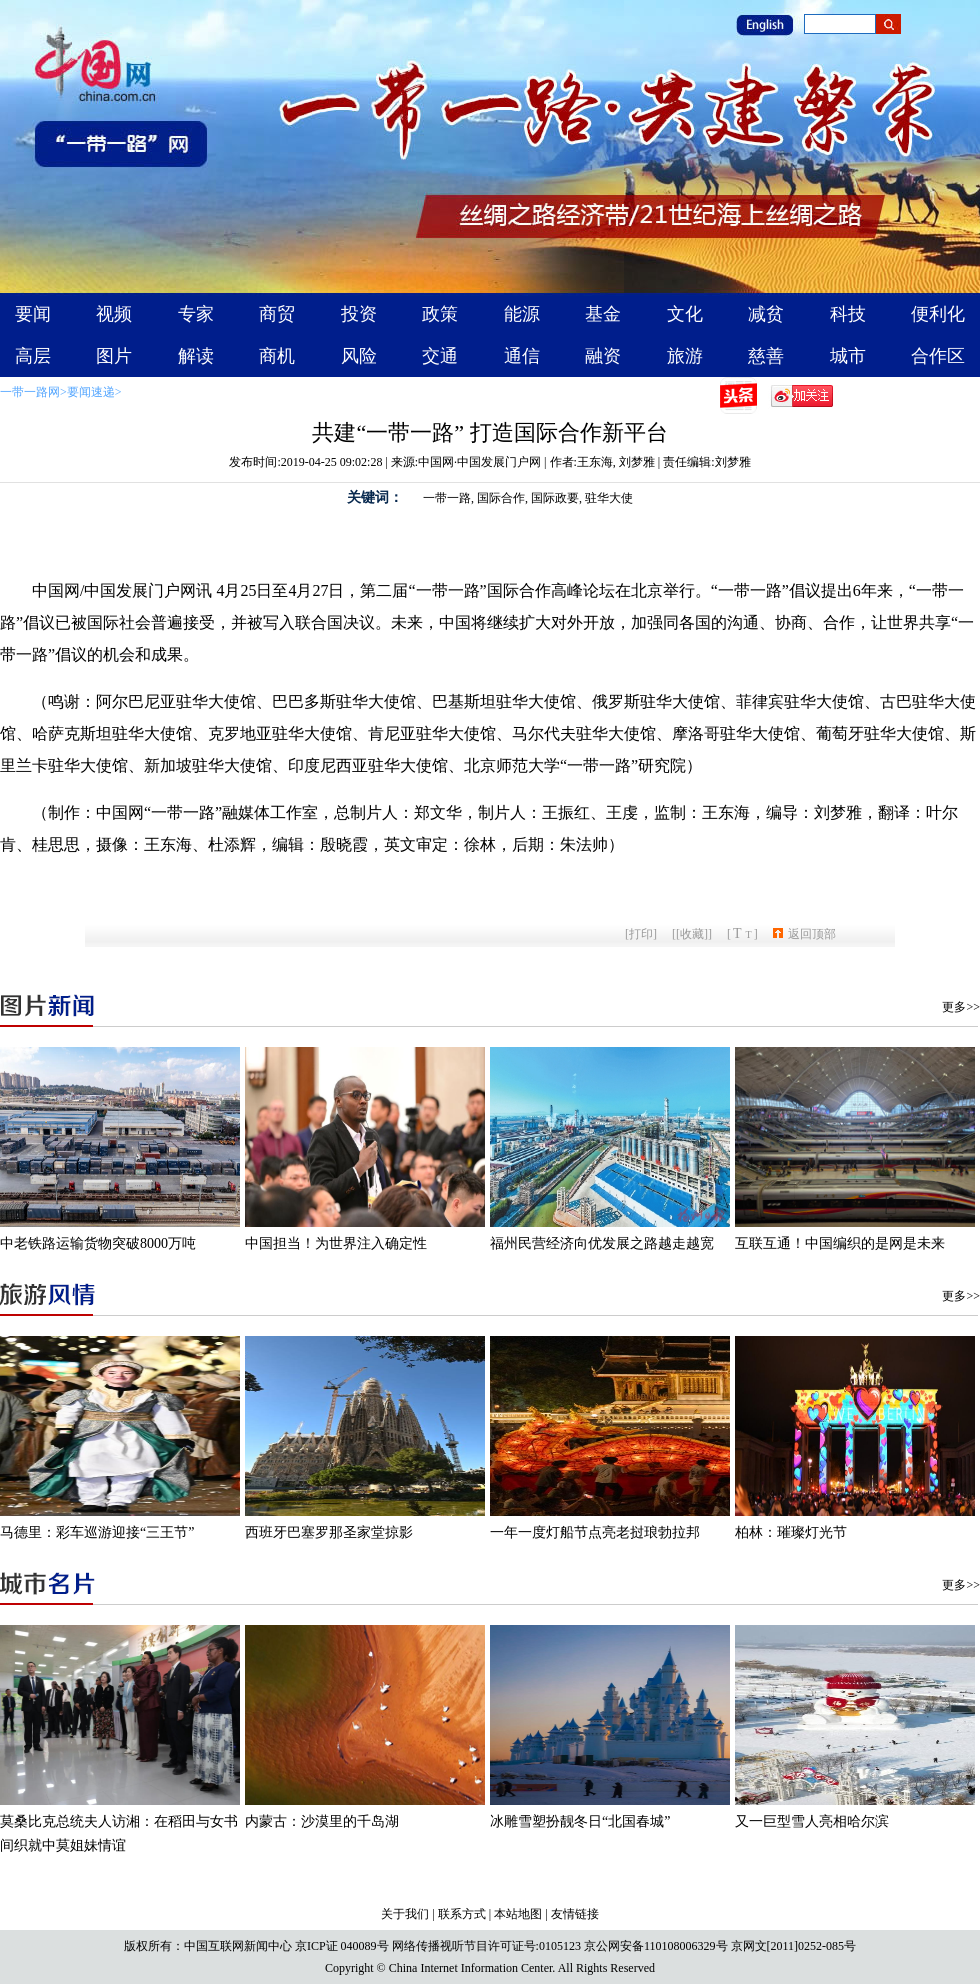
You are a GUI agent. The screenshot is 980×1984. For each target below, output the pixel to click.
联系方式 (462, 1914)
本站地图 (518, 1914)
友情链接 (575, 1914)
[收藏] (692, 934)
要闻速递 (91, 392)
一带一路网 (30, 392)
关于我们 (405, 1914)
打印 (641, 934)
